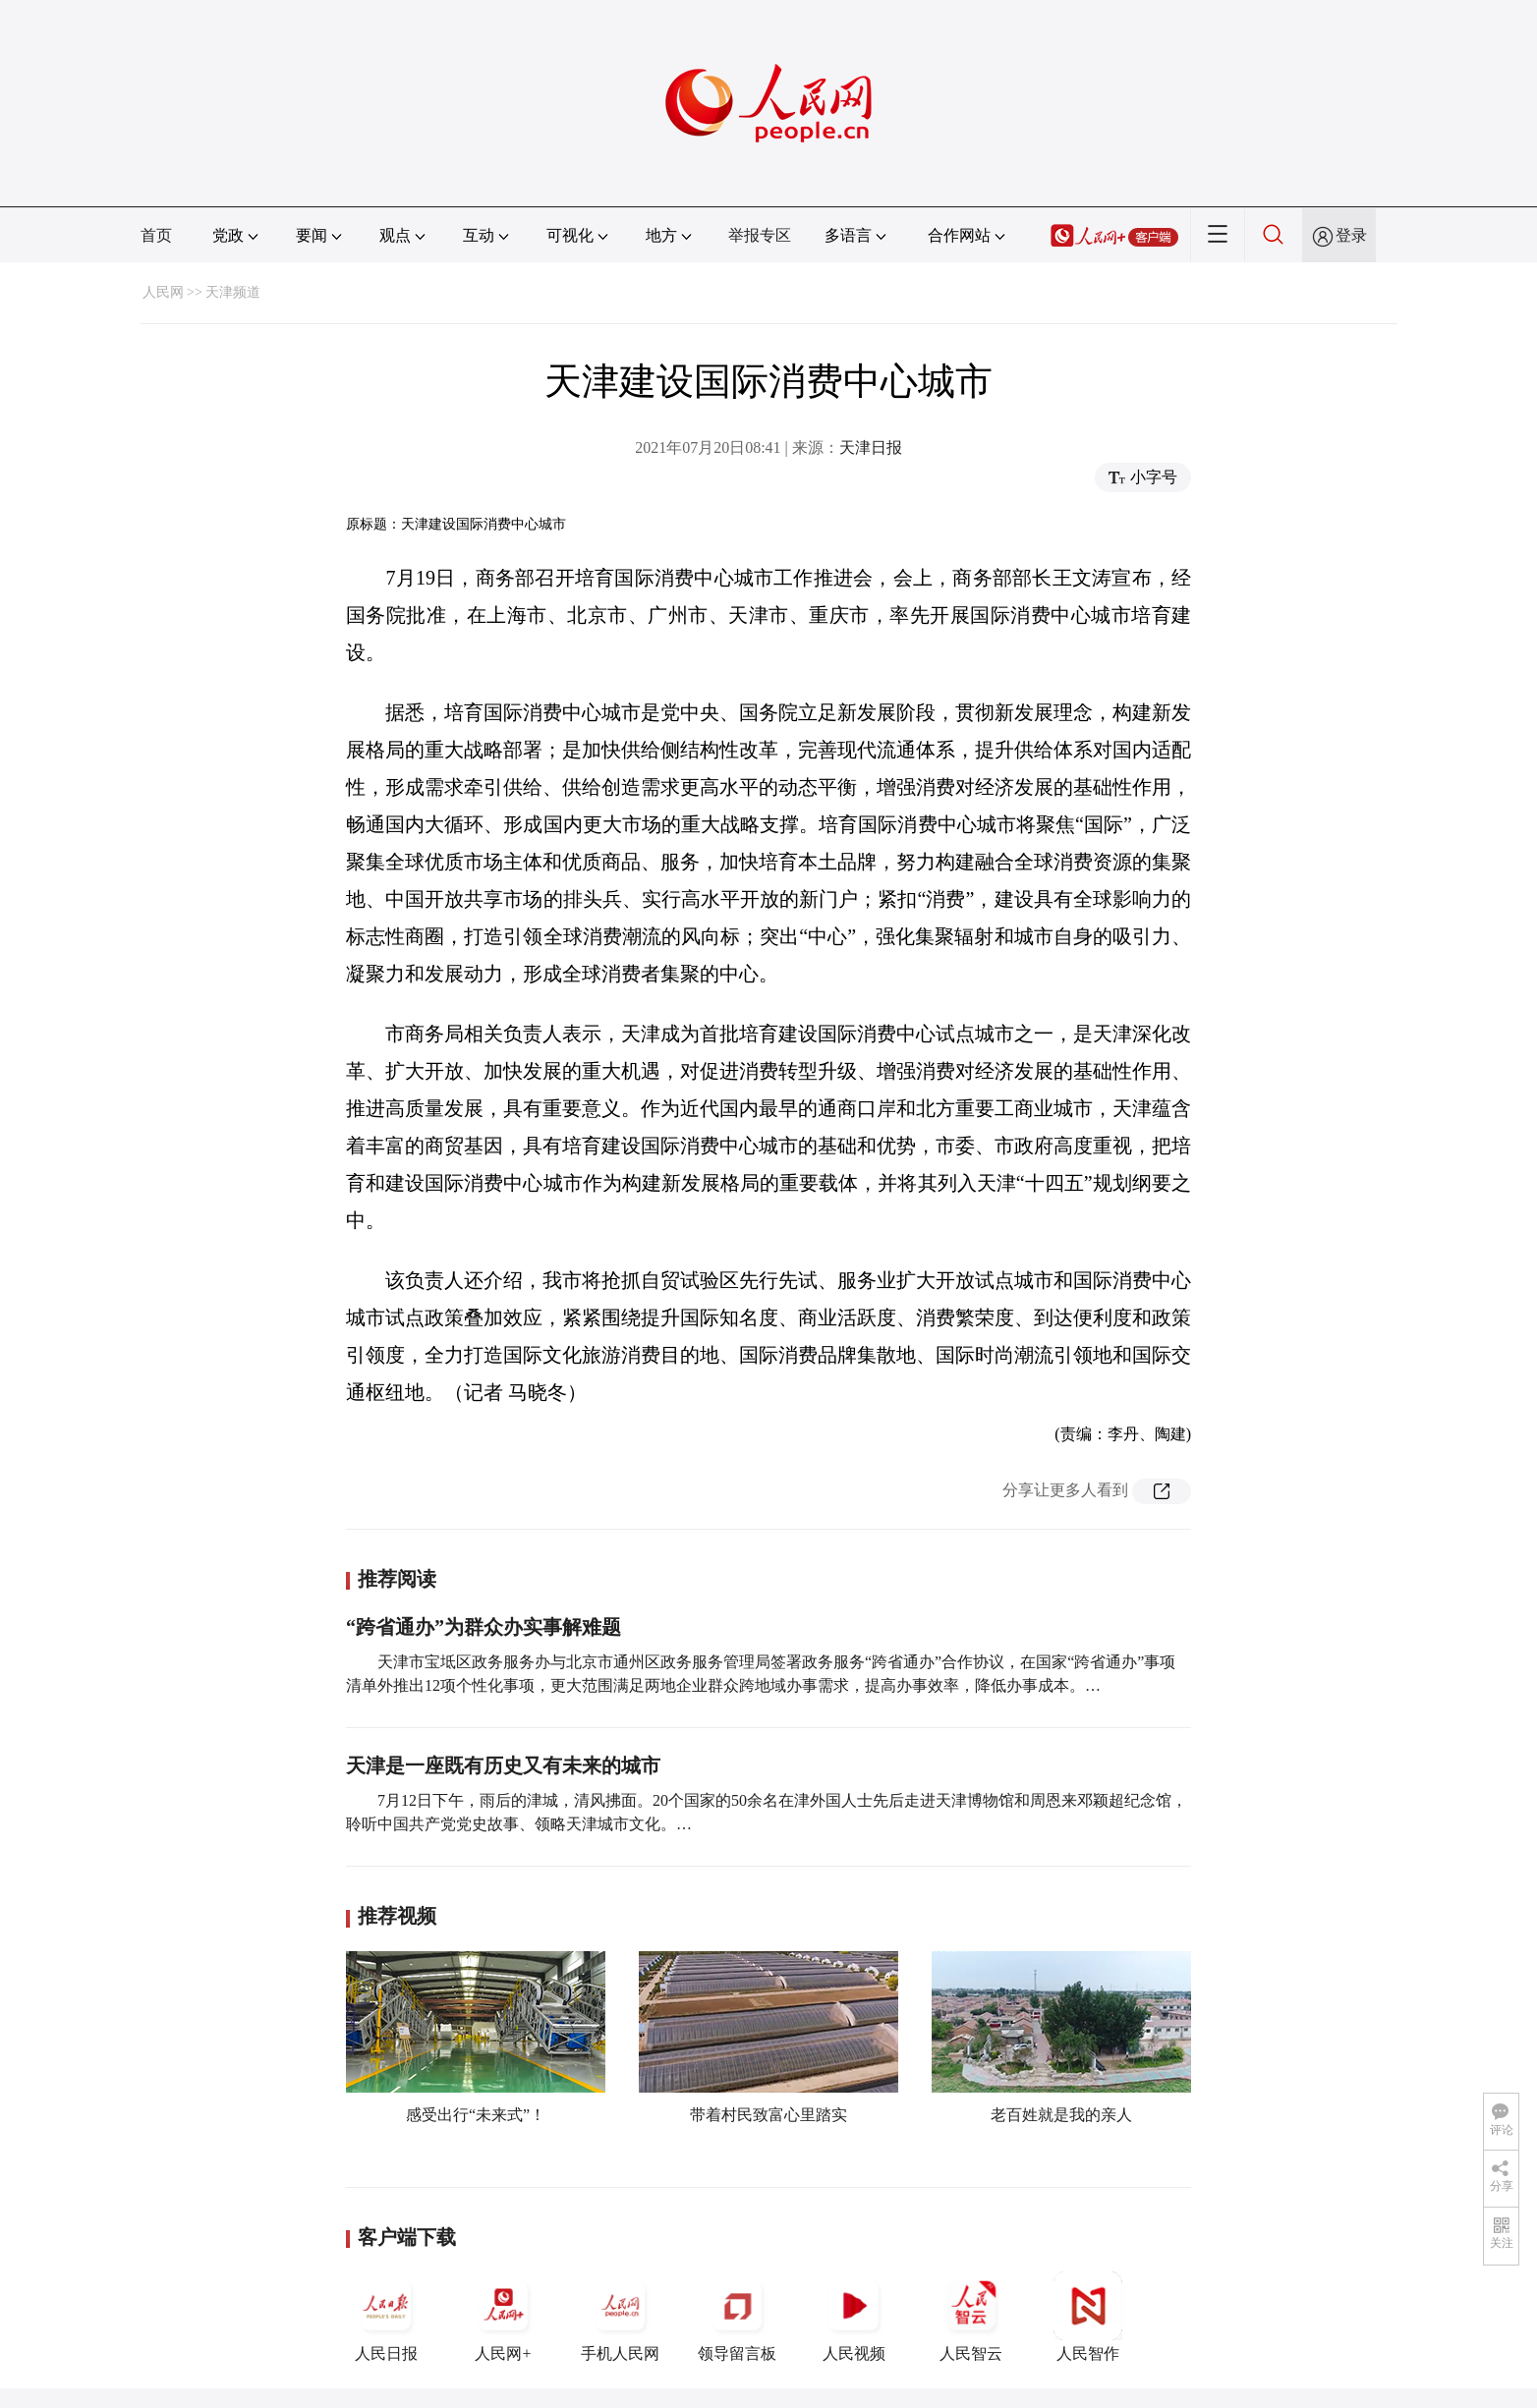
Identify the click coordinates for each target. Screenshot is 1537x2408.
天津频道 (232, 292)
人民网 (163, 292)
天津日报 (870, 447)
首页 (156, 235)
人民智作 (1087, 2316)
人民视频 (854, 2316)
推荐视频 (397, 1916)
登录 (1351, 235)
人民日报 (386, 2316)
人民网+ (503, 2316)
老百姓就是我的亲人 (1061, 2114)
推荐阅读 (397, 1579)
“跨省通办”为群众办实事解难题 (483, 1627)
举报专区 (759, 235)
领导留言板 (737, 2316)
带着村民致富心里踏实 (768, 2114)
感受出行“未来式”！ (475, 2114)
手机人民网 (620, 2316)
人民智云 (971, 2316)
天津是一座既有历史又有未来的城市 (503, 1765)
